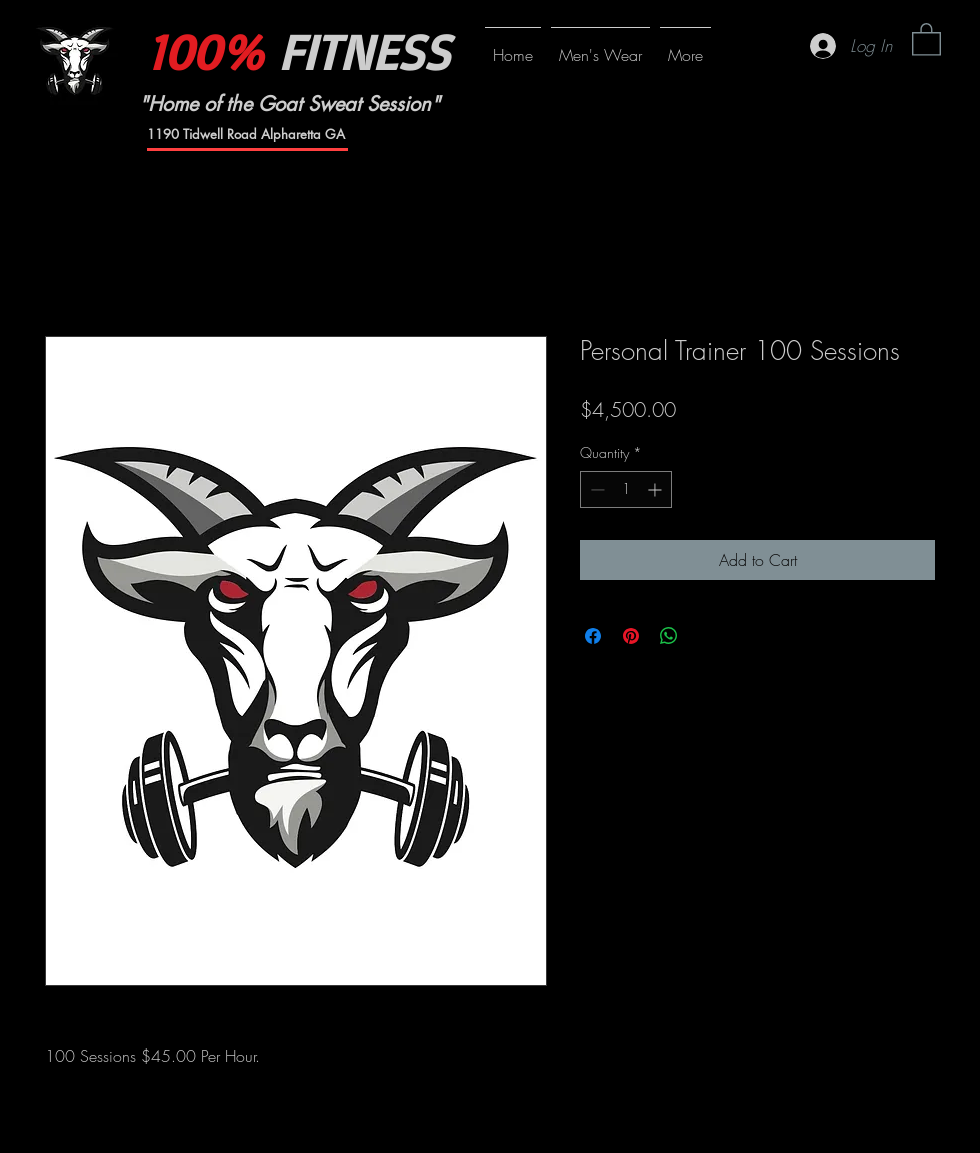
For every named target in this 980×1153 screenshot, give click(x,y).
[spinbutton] (626, 489)
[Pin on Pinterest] (631, 636)
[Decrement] (595, 489)
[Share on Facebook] (593, 636)
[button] (926, 38)
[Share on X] (707, 636)
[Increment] (656, 489)
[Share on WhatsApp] (669, 636)
